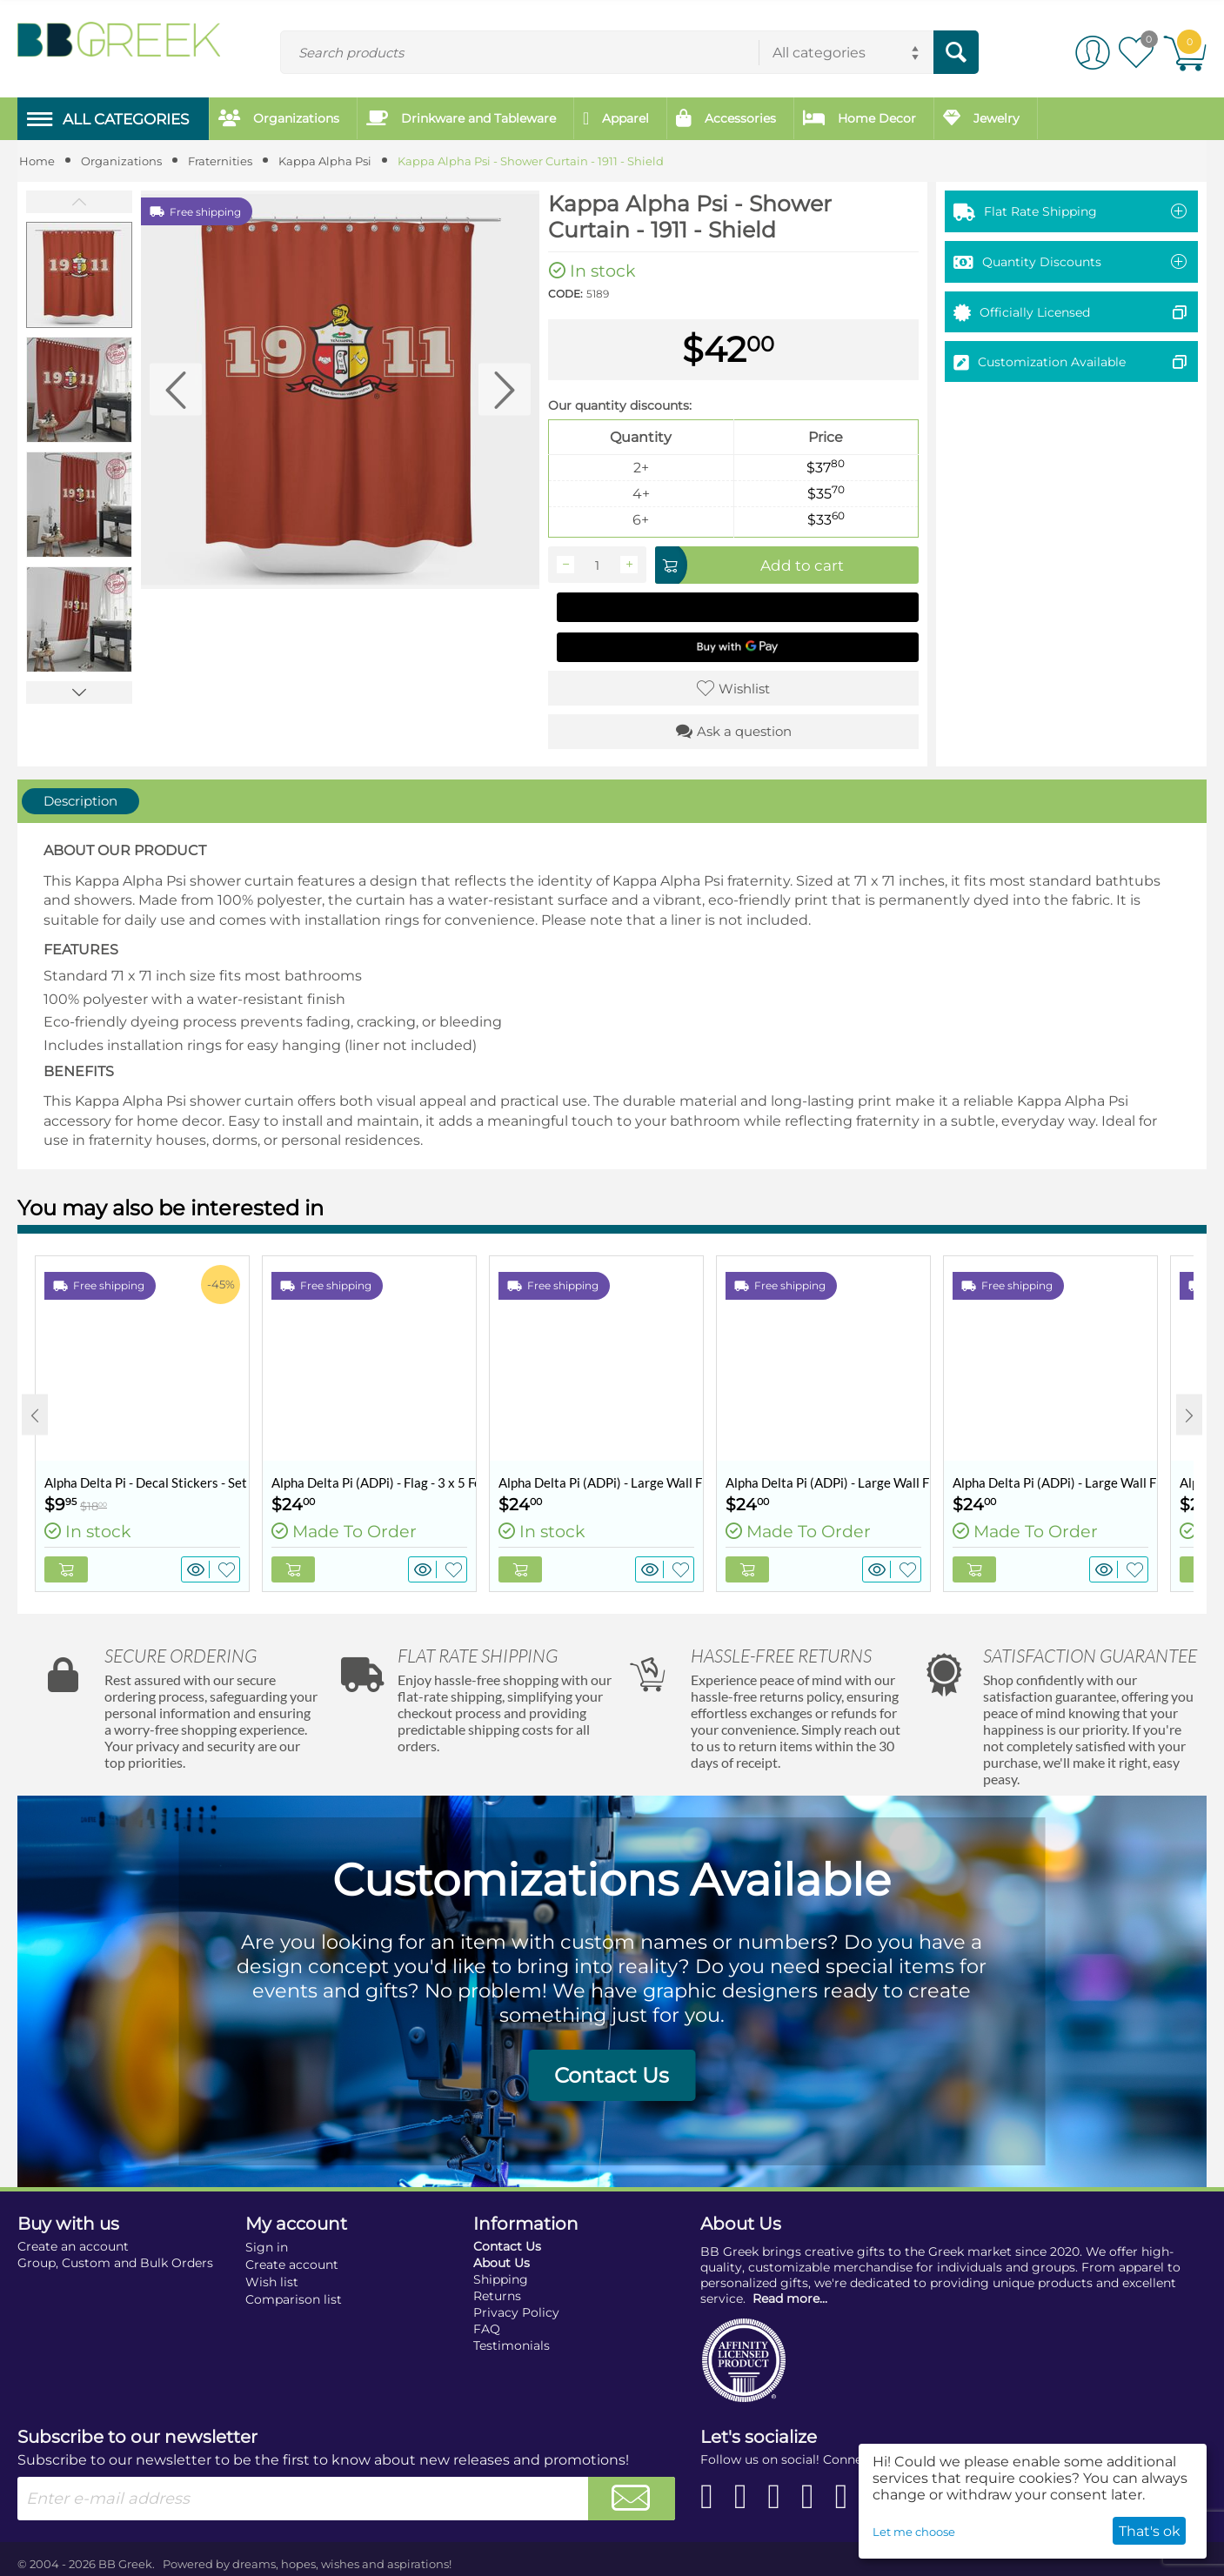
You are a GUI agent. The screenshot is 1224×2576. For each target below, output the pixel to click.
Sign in (266, 2247)
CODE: (565, 293)
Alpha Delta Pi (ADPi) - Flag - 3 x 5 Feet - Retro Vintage (373, 1482)
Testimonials (511, 2345)
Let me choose (914, 2532)
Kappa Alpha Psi (324, 161)
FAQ (486, 2329)
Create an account (73, 2246)
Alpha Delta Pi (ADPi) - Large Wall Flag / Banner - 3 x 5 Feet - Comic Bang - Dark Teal (828, 1482)
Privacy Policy (516, 2312)
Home (37, 161)
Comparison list (293, 2299)
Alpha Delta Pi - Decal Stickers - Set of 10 (146, 1482)
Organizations (121, 161)
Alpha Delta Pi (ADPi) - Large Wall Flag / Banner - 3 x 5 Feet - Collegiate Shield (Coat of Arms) (600, 1482)
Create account (291, 2264)
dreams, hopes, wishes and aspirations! (341, 2564)
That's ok (1150, 2531)
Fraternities (220, 161)
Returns (497, 2296)
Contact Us (611, 2075)
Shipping (500, 2279)
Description (80, 801)
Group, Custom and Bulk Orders (115, 2263)
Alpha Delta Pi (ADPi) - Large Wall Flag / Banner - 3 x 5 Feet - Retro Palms (1055, 1482)
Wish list (271, 2282)
